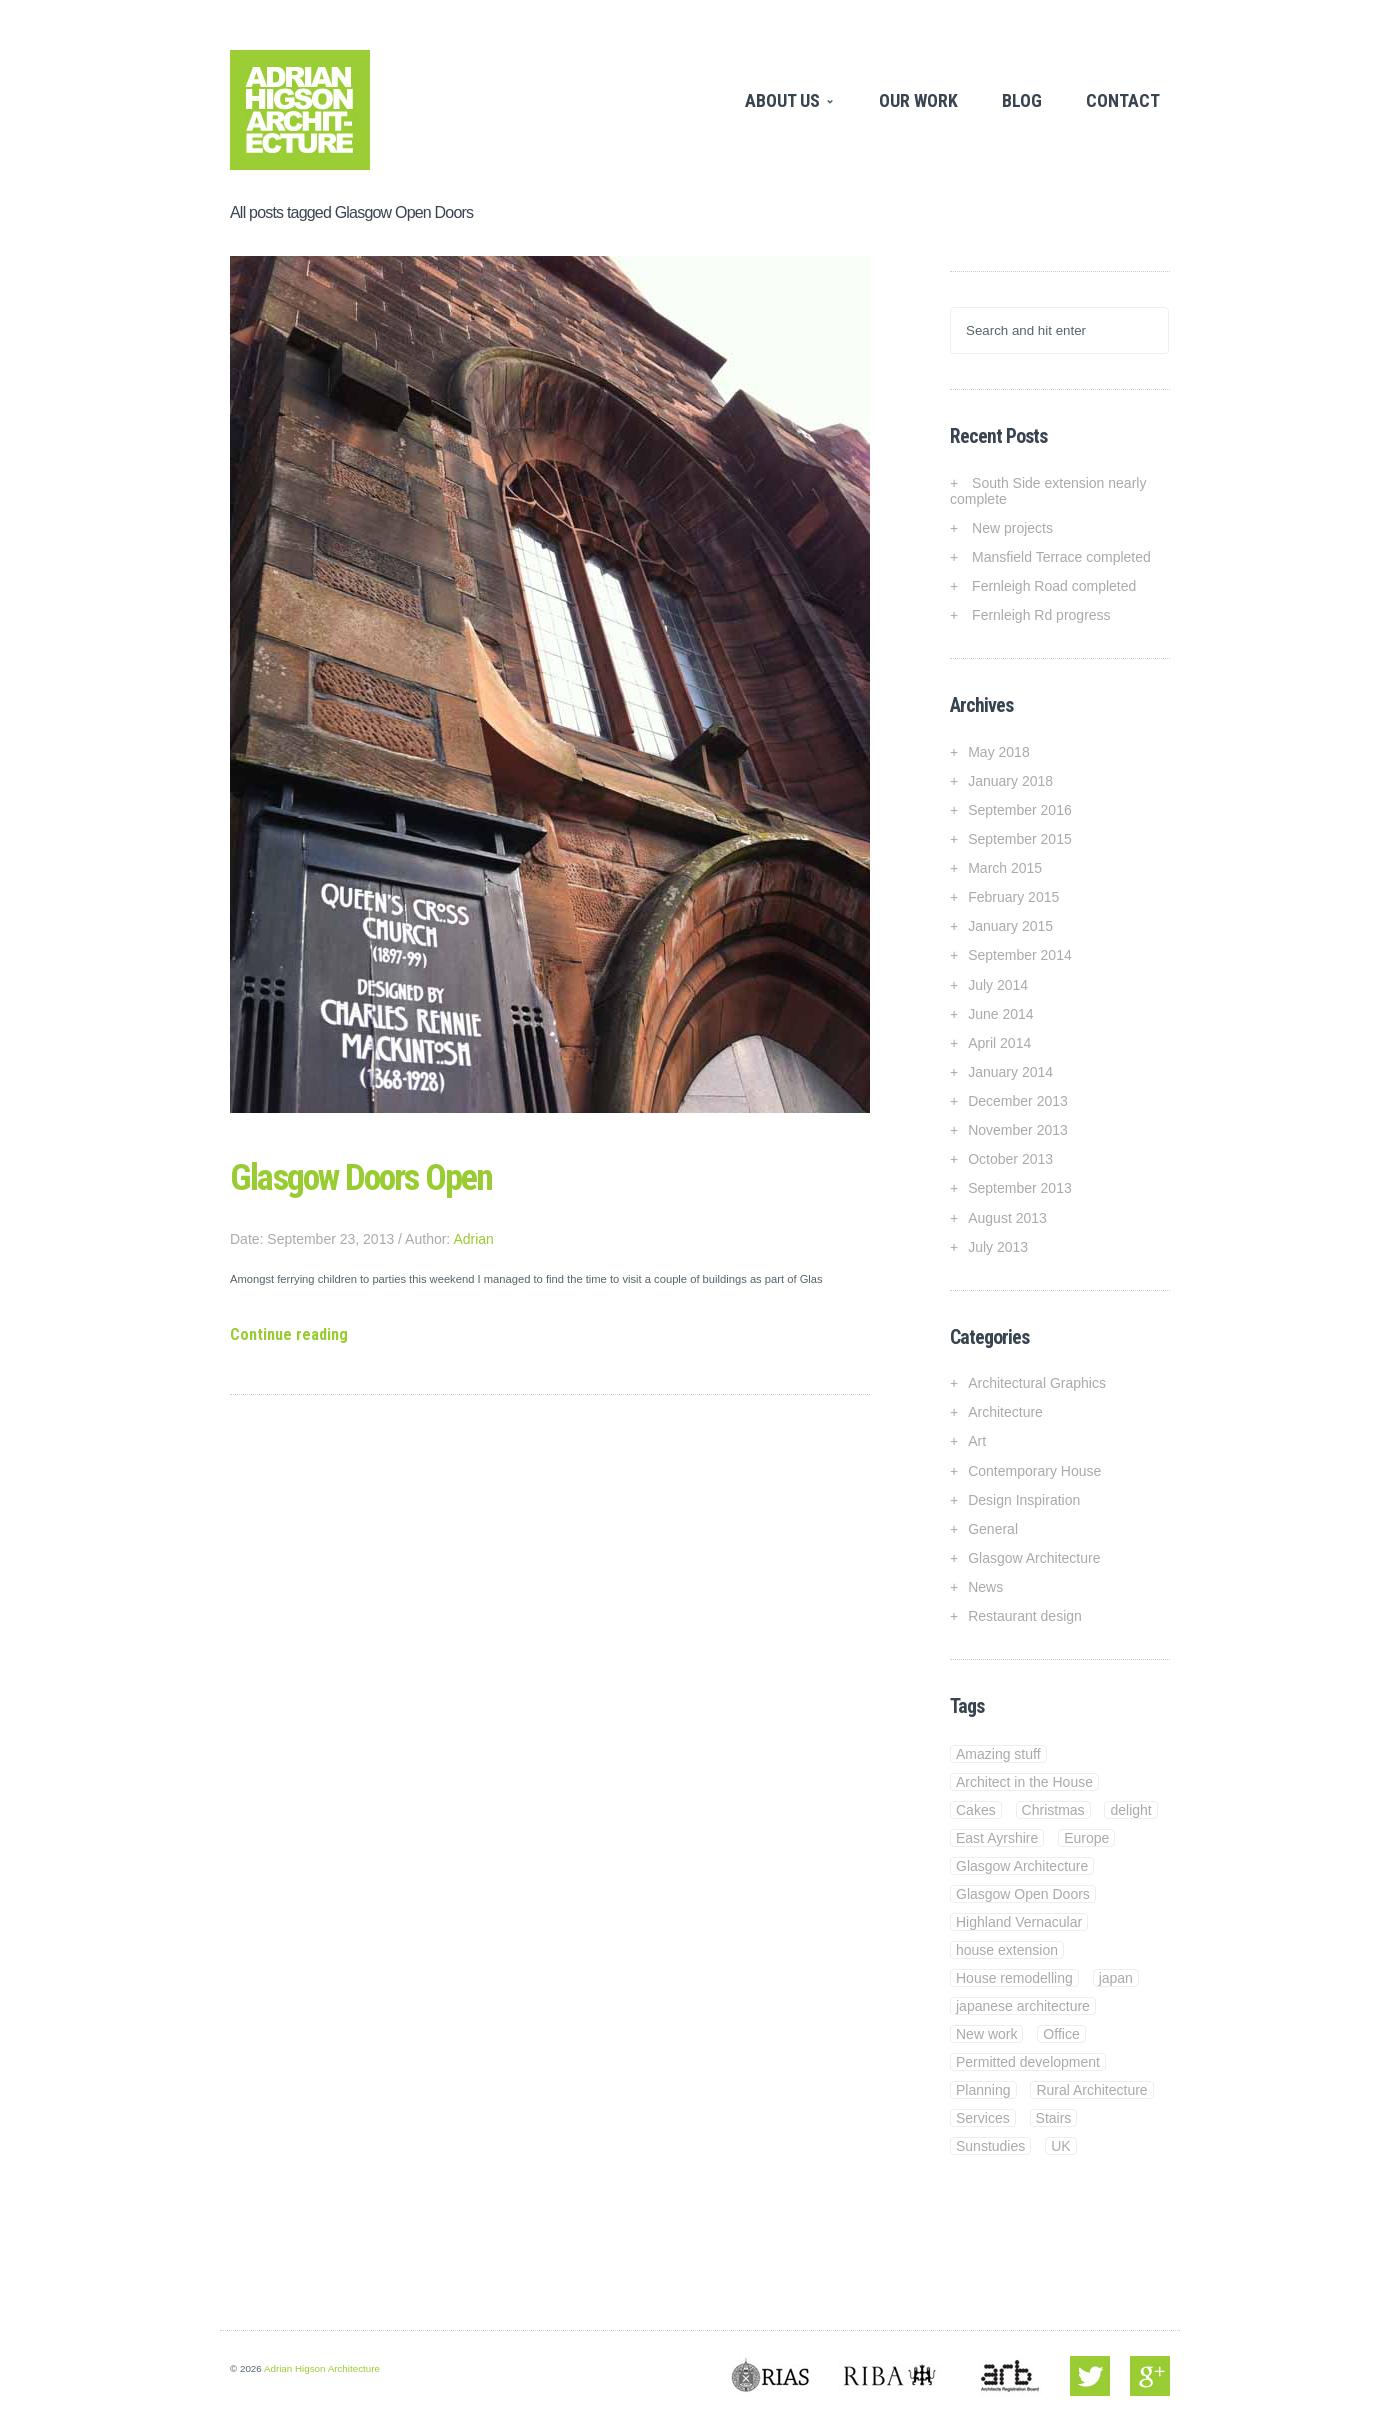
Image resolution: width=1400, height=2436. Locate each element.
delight (1130, 1810)
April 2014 (999, 1043)
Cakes (976, 1810)
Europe (1086, 1838)
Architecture (1005, 1412)
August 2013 (1007, 1218)
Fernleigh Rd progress (1041, 615)
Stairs (1054, 2118)
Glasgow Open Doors (1023, 1894)
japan (1116, 1978)
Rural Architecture (1091, 2090)
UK (1060, 2146)
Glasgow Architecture (1034, 1558)
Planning (983, 2090)
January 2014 (1010, 1072)
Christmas (1053, 1810)
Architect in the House (1024, 1782)
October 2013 (1010, 1159)
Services (983, 2118)
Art (977, 1441)
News (985, 1587)
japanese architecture (1023, 2006)
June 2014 (1000, 1014)
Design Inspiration (1024, 1500)
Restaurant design (1025, 1616)
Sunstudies (990, 2146)
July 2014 (998, 985)
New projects (1012, 528)
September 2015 (1020, 839)
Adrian (473, 1239)
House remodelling (1014, 1978)
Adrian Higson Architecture (322, 2368)
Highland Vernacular (1019, 1922)
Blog (1022, 100)
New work (986, 2034)
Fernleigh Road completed (1054, 586)
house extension (1007, 1950)
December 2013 (1018, 1101)
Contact (1123, 100)
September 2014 (1020, 955)
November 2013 (1018, 1130)
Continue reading (289, 1334)
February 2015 (1013, 897)
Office (1061, 2034)
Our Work (918, 100)
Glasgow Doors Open (361, 1178)
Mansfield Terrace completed (1061, 557)
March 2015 (1005, 868)
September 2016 (1020, 810)
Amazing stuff (998, 1754)
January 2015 (1010, 926)
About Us (785, 100)
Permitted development (1028, 2062)
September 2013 (1020, 1188)
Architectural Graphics (1037, 1383)
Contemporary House (1034, 1471)
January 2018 (1010, 781)
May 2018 (998, 752)
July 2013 (998, 1247)
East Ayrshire (997, 1838)
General (993, 1529)
